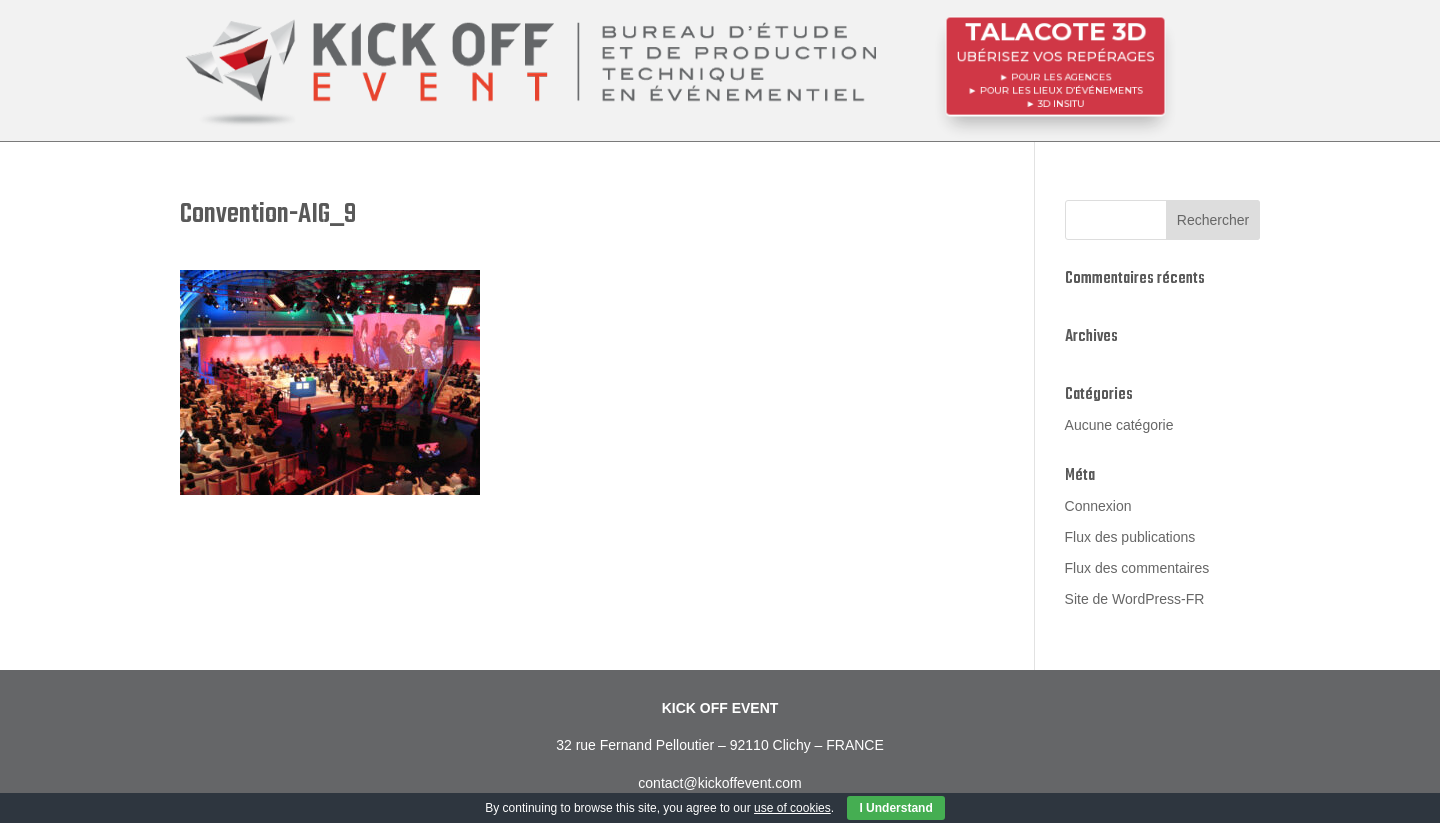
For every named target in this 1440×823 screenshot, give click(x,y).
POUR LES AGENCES (1061, 76)
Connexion (1098, 506)
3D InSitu (1061, 101)
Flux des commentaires (1137, 568)
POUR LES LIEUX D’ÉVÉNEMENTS (1060, 89)
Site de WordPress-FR (1135, 599)
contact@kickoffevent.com (719, 783)
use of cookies (792, 808)
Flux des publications (1130, 537)
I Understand (895, 808)
